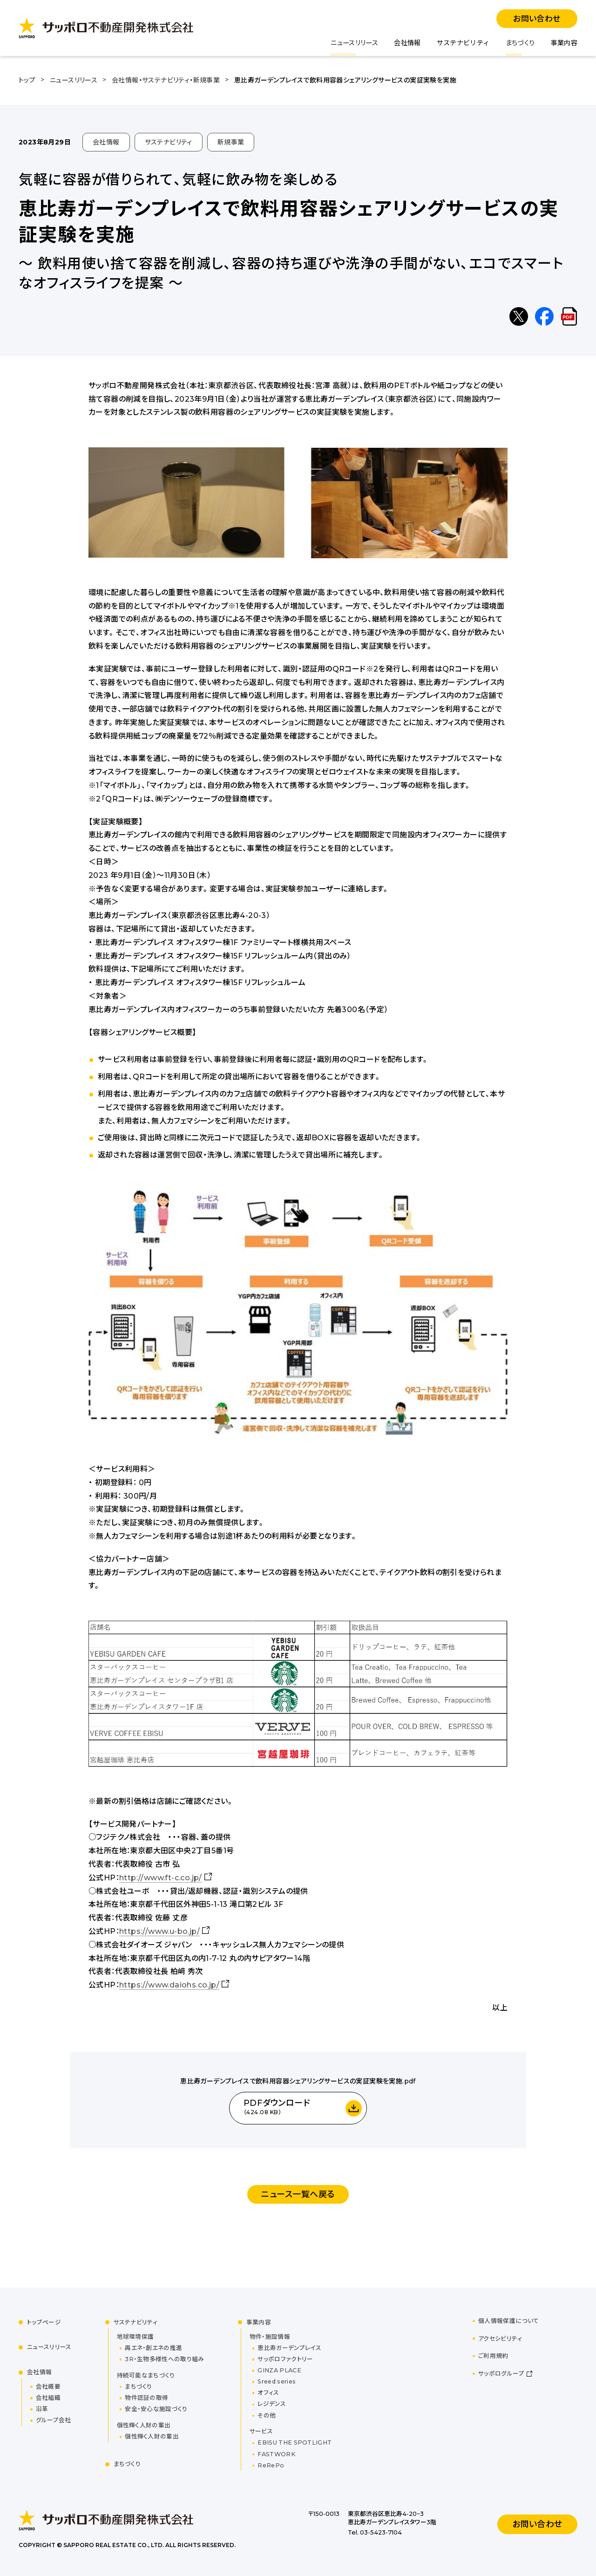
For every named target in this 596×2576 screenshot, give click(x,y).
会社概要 (48, 2386)
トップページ (44, 2322)
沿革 (42, 2408)
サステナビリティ (463, 43)
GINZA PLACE (279, 2370)
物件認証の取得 (146, 2397)
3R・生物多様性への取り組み (164, 2359)
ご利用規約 (493, 2355)
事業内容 (564, 43)
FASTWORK (276, 2454)
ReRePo (270, 2465)
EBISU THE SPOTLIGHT (294, 2442)
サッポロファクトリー (285, 2359)
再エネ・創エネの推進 (153, 2347)
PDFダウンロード (277, 2107)
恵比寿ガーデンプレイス (289, 2347)
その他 (266, 2415)
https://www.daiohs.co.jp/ (169, 1984)
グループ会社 (53, 2420)
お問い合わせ (537, 18)
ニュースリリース (354, 43)
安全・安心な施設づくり (156, 2408)
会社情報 (407, 43)
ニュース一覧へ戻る (297, 2194)
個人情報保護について (508, 2320)
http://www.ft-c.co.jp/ (160, 1877)
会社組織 (48, 2397)
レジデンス (271, 2403)
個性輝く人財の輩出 (152, 2436)
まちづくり (520, 43)
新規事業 (230, 142)
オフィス (268, 2392)
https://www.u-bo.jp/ (159, 1931)
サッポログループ (501, 2373)
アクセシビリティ (500, 2338)
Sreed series (276, 2381)
